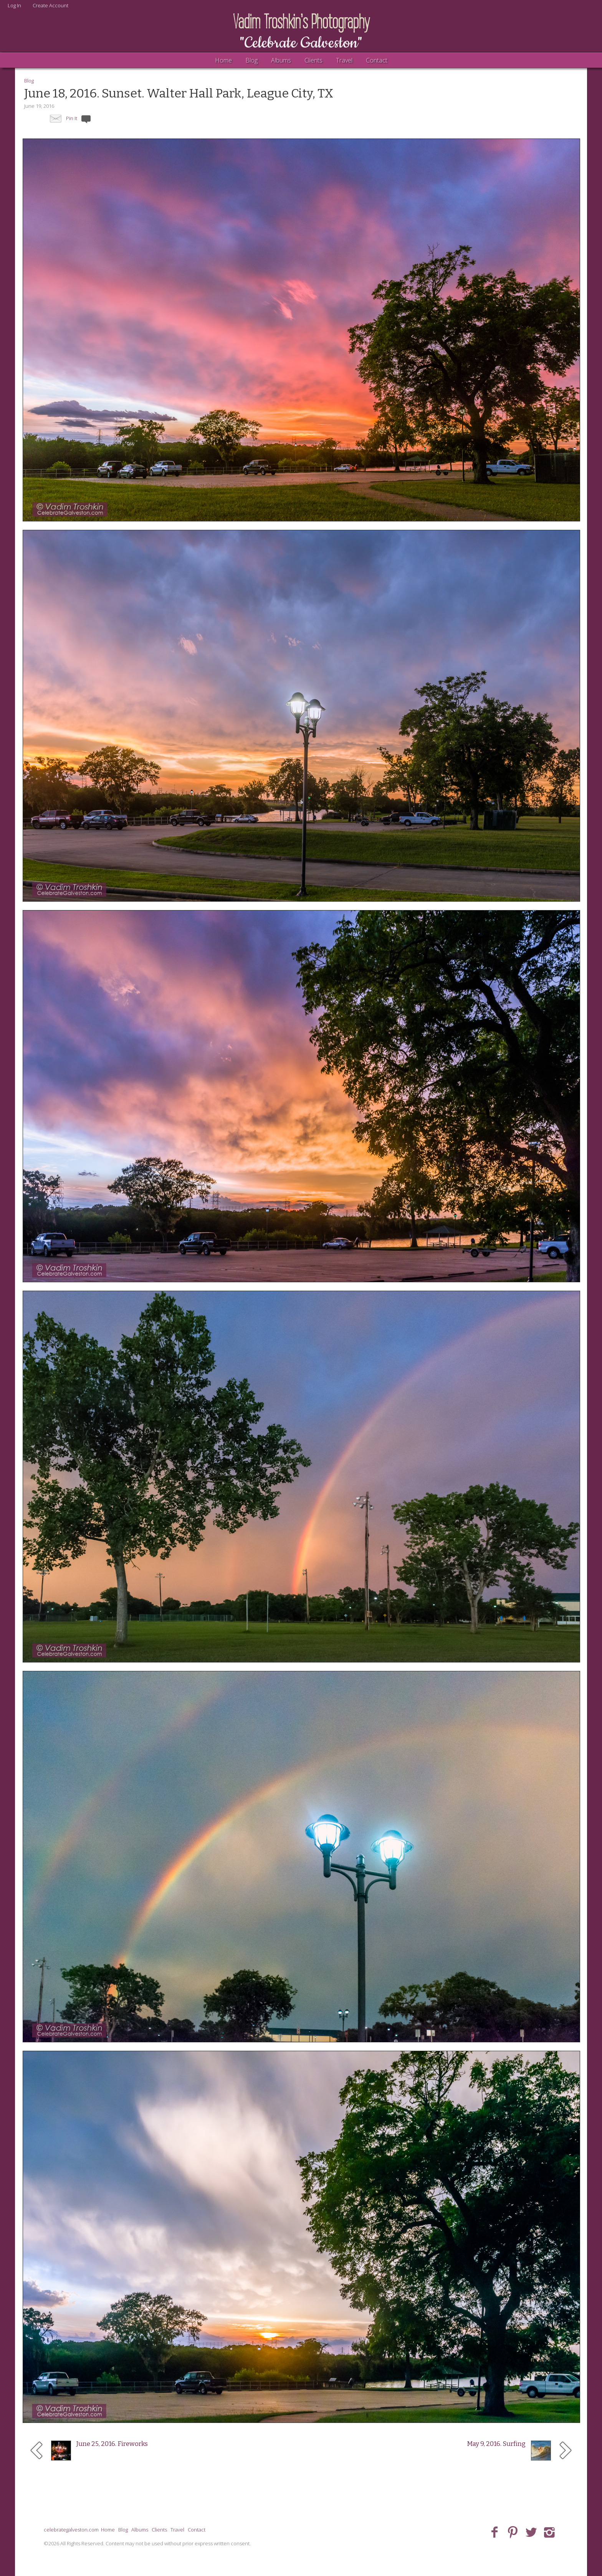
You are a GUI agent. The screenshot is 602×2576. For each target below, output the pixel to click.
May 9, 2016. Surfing (496, 2444)
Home (223, 60)
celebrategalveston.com (71, 2529)
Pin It (71, 118)
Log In (14, 5)
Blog (251, 60)
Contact (376, 60)
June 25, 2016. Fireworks (112, 2444)
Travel (344, 60)
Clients (313, 60)
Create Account (50, 5)
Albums (281, 60)
